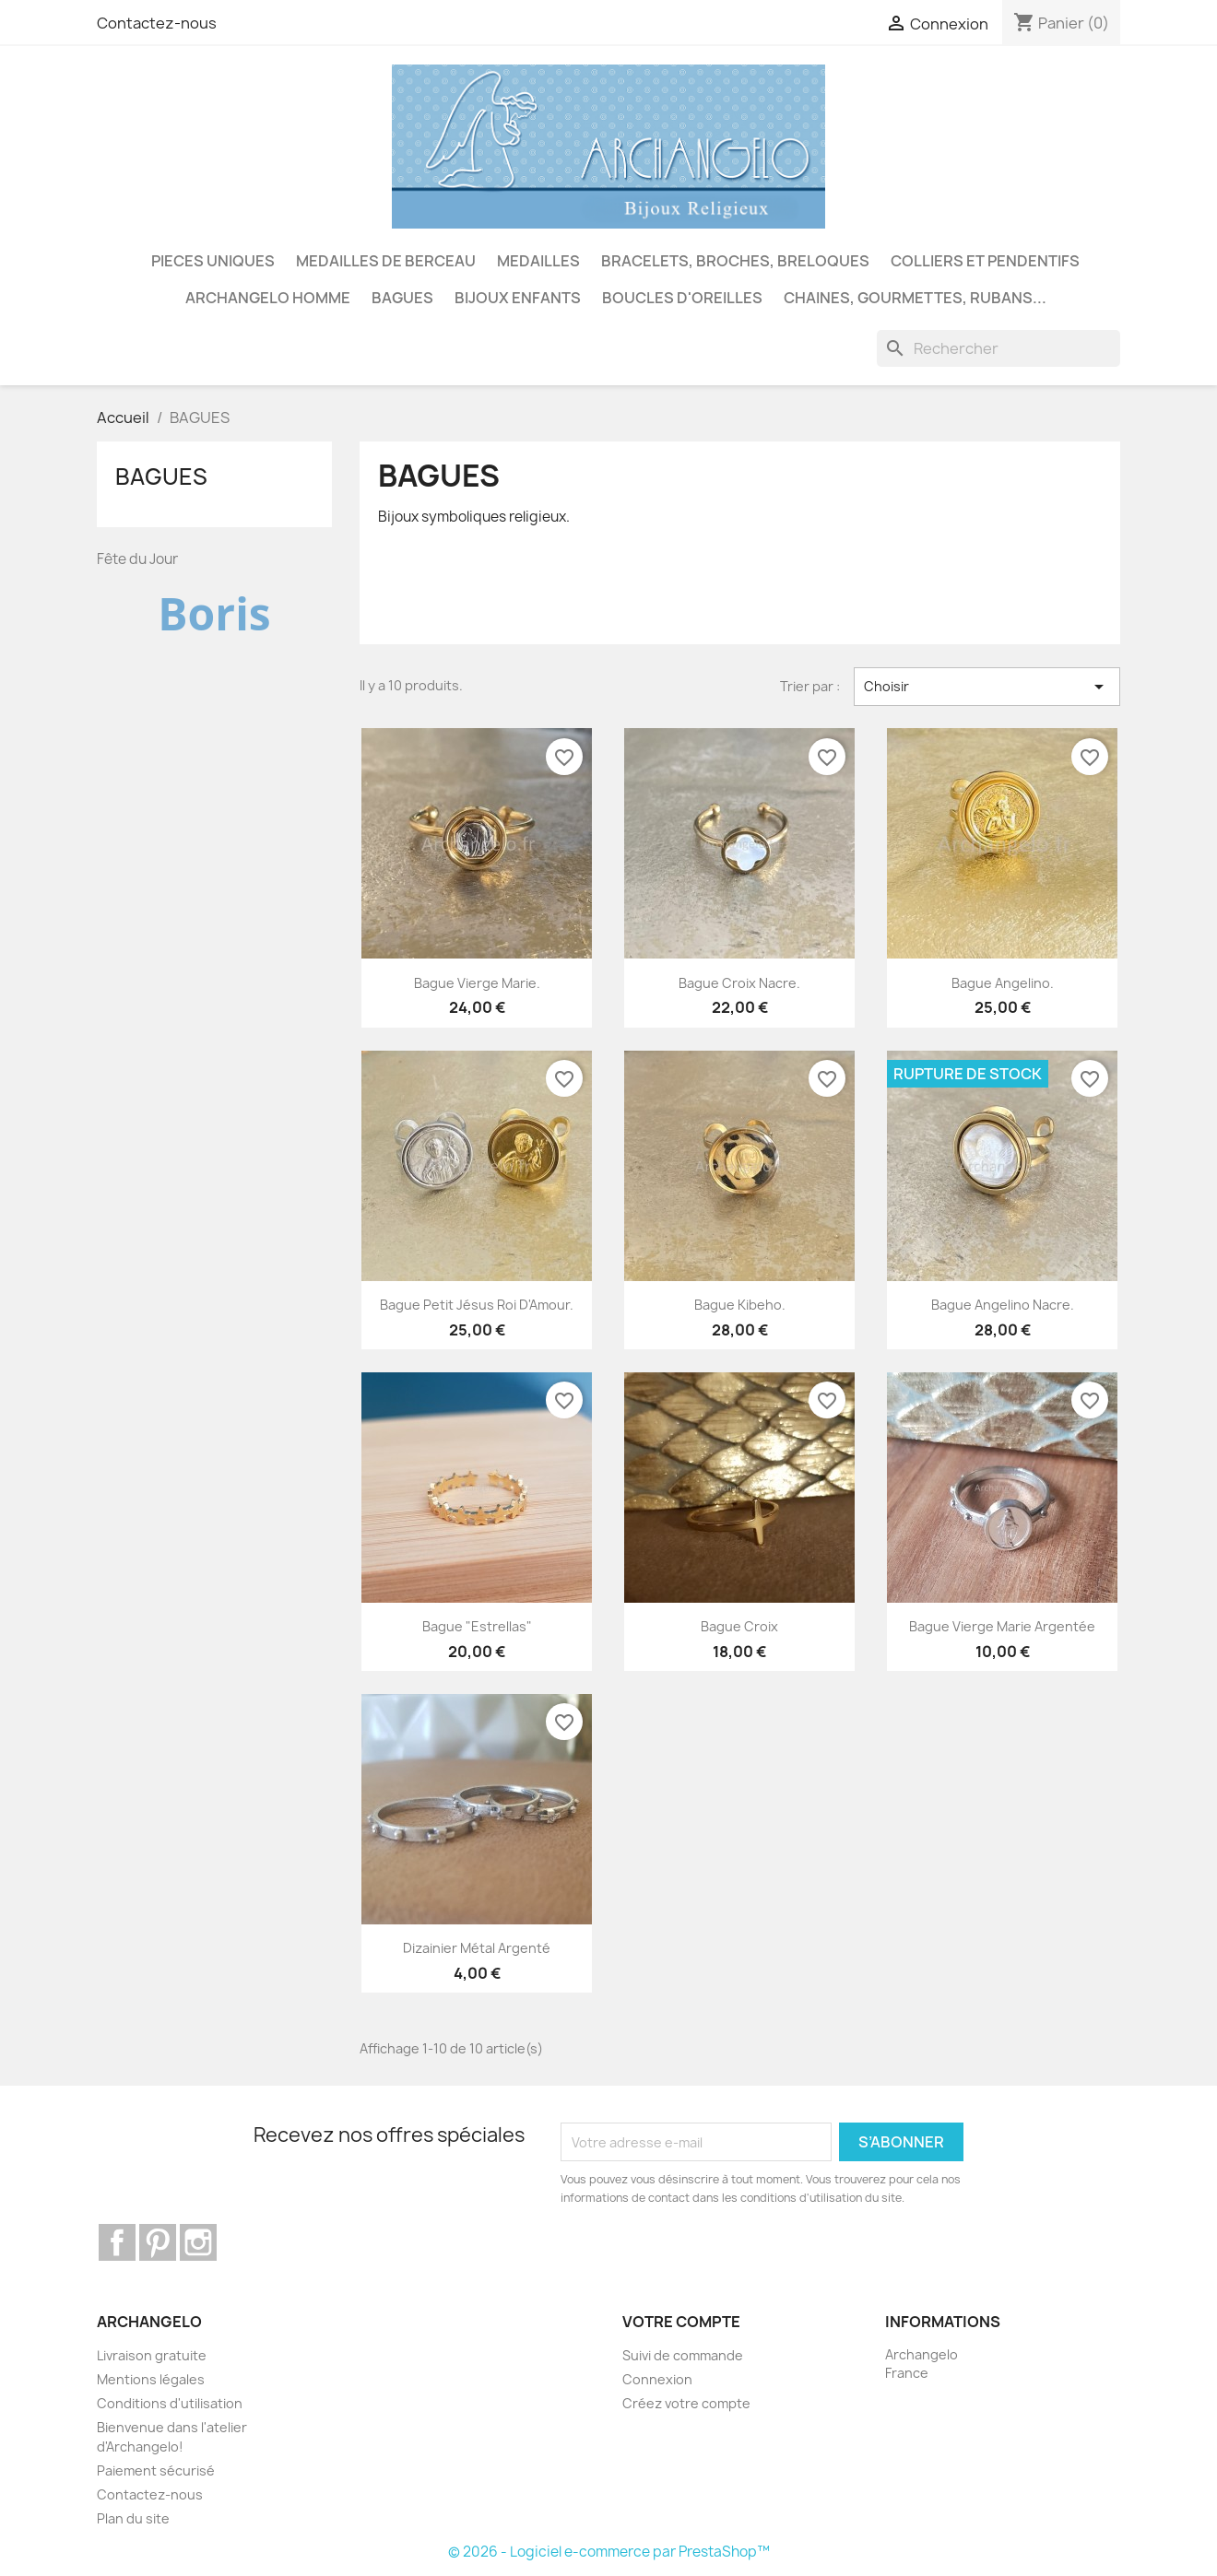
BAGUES (402, 298)
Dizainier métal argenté (476, 1948)
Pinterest (157, 2242)
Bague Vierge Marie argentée (1002, 1626)
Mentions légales (151, 2379)
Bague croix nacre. (739, 983)
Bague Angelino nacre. (1002, 1304)
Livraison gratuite (152, 2355)
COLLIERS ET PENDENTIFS (985, 261)
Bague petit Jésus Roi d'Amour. (476, 1304)
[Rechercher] (998, 348)
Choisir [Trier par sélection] (987, 687)
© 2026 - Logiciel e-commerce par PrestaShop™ (609, 2551)
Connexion (657, 2379)
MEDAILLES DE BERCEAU (386, 261)
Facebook (117, 2242)
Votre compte (681, 2321)
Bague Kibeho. (740, 1304)
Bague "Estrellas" (477, 1626)
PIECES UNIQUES (213, 261)
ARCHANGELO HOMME (267, 298)
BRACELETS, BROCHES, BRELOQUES (735, 261)
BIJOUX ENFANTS (518, 298)
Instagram (198, 2242)
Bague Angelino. (1002, 983)
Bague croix (739, 1626)
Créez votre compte (686, 2403)
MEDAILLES (538, 261)
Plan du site (133, 2518)
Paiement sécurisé (156, 2470)
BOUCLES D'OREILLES (682, 298)
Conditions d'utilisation (169, 2403)
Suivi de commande (682, 2355)
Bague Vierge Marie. (477, 983)
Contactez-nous (157, 23)
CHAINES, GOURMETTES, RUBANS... (915, 298)
